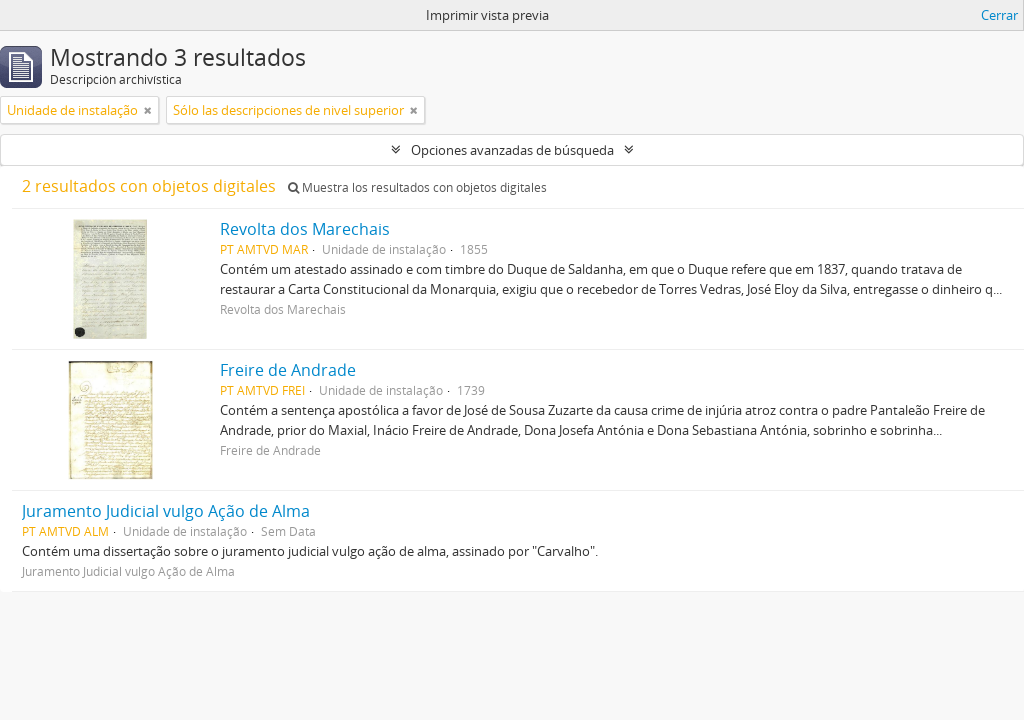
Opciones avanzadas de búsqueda (512, 150)
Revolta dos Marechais (305, 229)
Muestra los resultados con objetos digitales (417, 187)
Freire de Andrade (288, 370)
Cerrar (999, 15)
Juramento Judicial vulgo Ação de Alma (166, 511)
